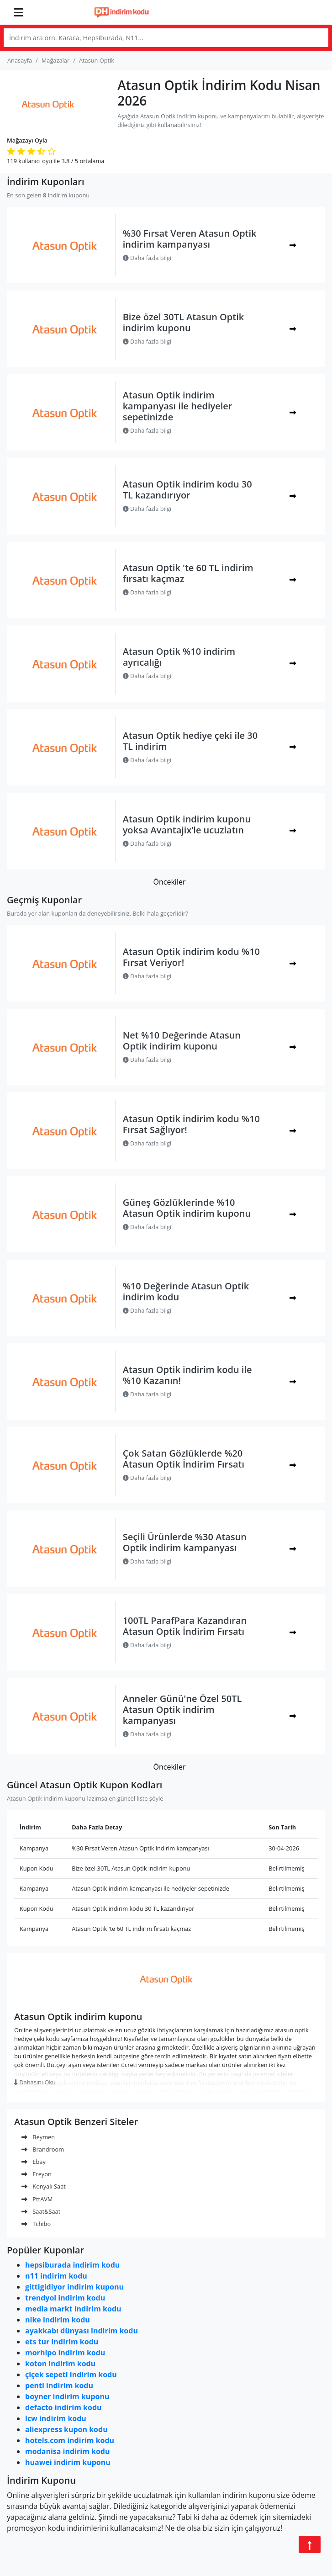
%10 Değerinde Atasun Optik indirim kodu (186, 1291)
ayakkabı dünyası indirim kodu (81, 2331)
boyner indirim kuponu (67, 2396)
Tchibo (36, 2224)
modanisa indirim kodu (67, 2451)
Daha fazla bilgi (147, 258)
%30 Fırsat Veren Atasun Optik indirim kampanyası (190, 238)
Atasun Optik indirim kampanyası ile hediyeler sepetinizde (177, 406)
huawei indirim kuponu (68, 2462)
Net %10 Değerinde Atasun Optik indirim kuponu (182, 1040)
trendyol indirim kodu (65, 2298)
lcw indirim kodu (55, 2418)
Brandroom (42, 2149)
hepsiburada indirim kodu (72, 2265)
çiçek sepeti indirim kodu (71, 2374)
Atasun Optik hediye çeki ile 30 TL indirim (190, 741)
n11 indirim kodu (56, 2276)
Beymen (38, 2137)
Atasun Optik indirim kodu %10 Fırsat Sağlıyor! (191, 1124)
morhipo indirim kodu (65, 2353)
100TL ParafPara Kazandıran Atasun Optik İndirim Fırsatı (185, 1626)
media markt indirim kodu (73, 2309)
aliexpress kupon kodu (66, 2429)
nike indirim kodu (57, 2320)
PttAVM (37, 2199)
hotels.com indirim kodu (69, 2440)
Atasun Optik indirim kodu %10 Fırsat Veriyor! (191, 957)
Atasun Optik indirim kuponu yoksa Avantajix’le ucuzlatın (187, 824)
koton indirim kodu (60, 2364)
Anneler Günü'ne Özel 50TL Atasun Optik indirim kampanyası (182, 1709)
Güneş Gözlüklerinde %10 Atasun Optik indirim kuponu (187, 1207)
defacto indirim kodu (63, 2407)
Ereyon (36, 2174)
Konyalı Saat (43, 2186)
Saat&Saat (40, 2211)
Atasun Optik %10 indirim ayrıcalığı (179, 656)
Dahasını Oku (35, 2082)
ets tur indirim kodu (61, 2342)
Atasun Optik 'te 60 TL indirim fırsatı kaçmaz (188, 573)
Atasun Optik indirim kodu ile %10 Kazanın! (187, 1375)
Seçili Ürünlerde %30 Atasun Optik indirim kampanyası (185, 1542)
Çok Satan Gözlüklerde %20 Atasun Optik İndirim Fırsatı (183, 1458)
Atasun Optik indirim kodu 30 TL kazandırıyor (187, 489)
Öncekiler (169, 882)
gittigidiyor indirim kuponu (74, 2287)
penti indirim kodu (59, 2385)
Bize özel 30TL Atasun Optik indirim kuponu (183, 322)
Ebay (33, 2161)
